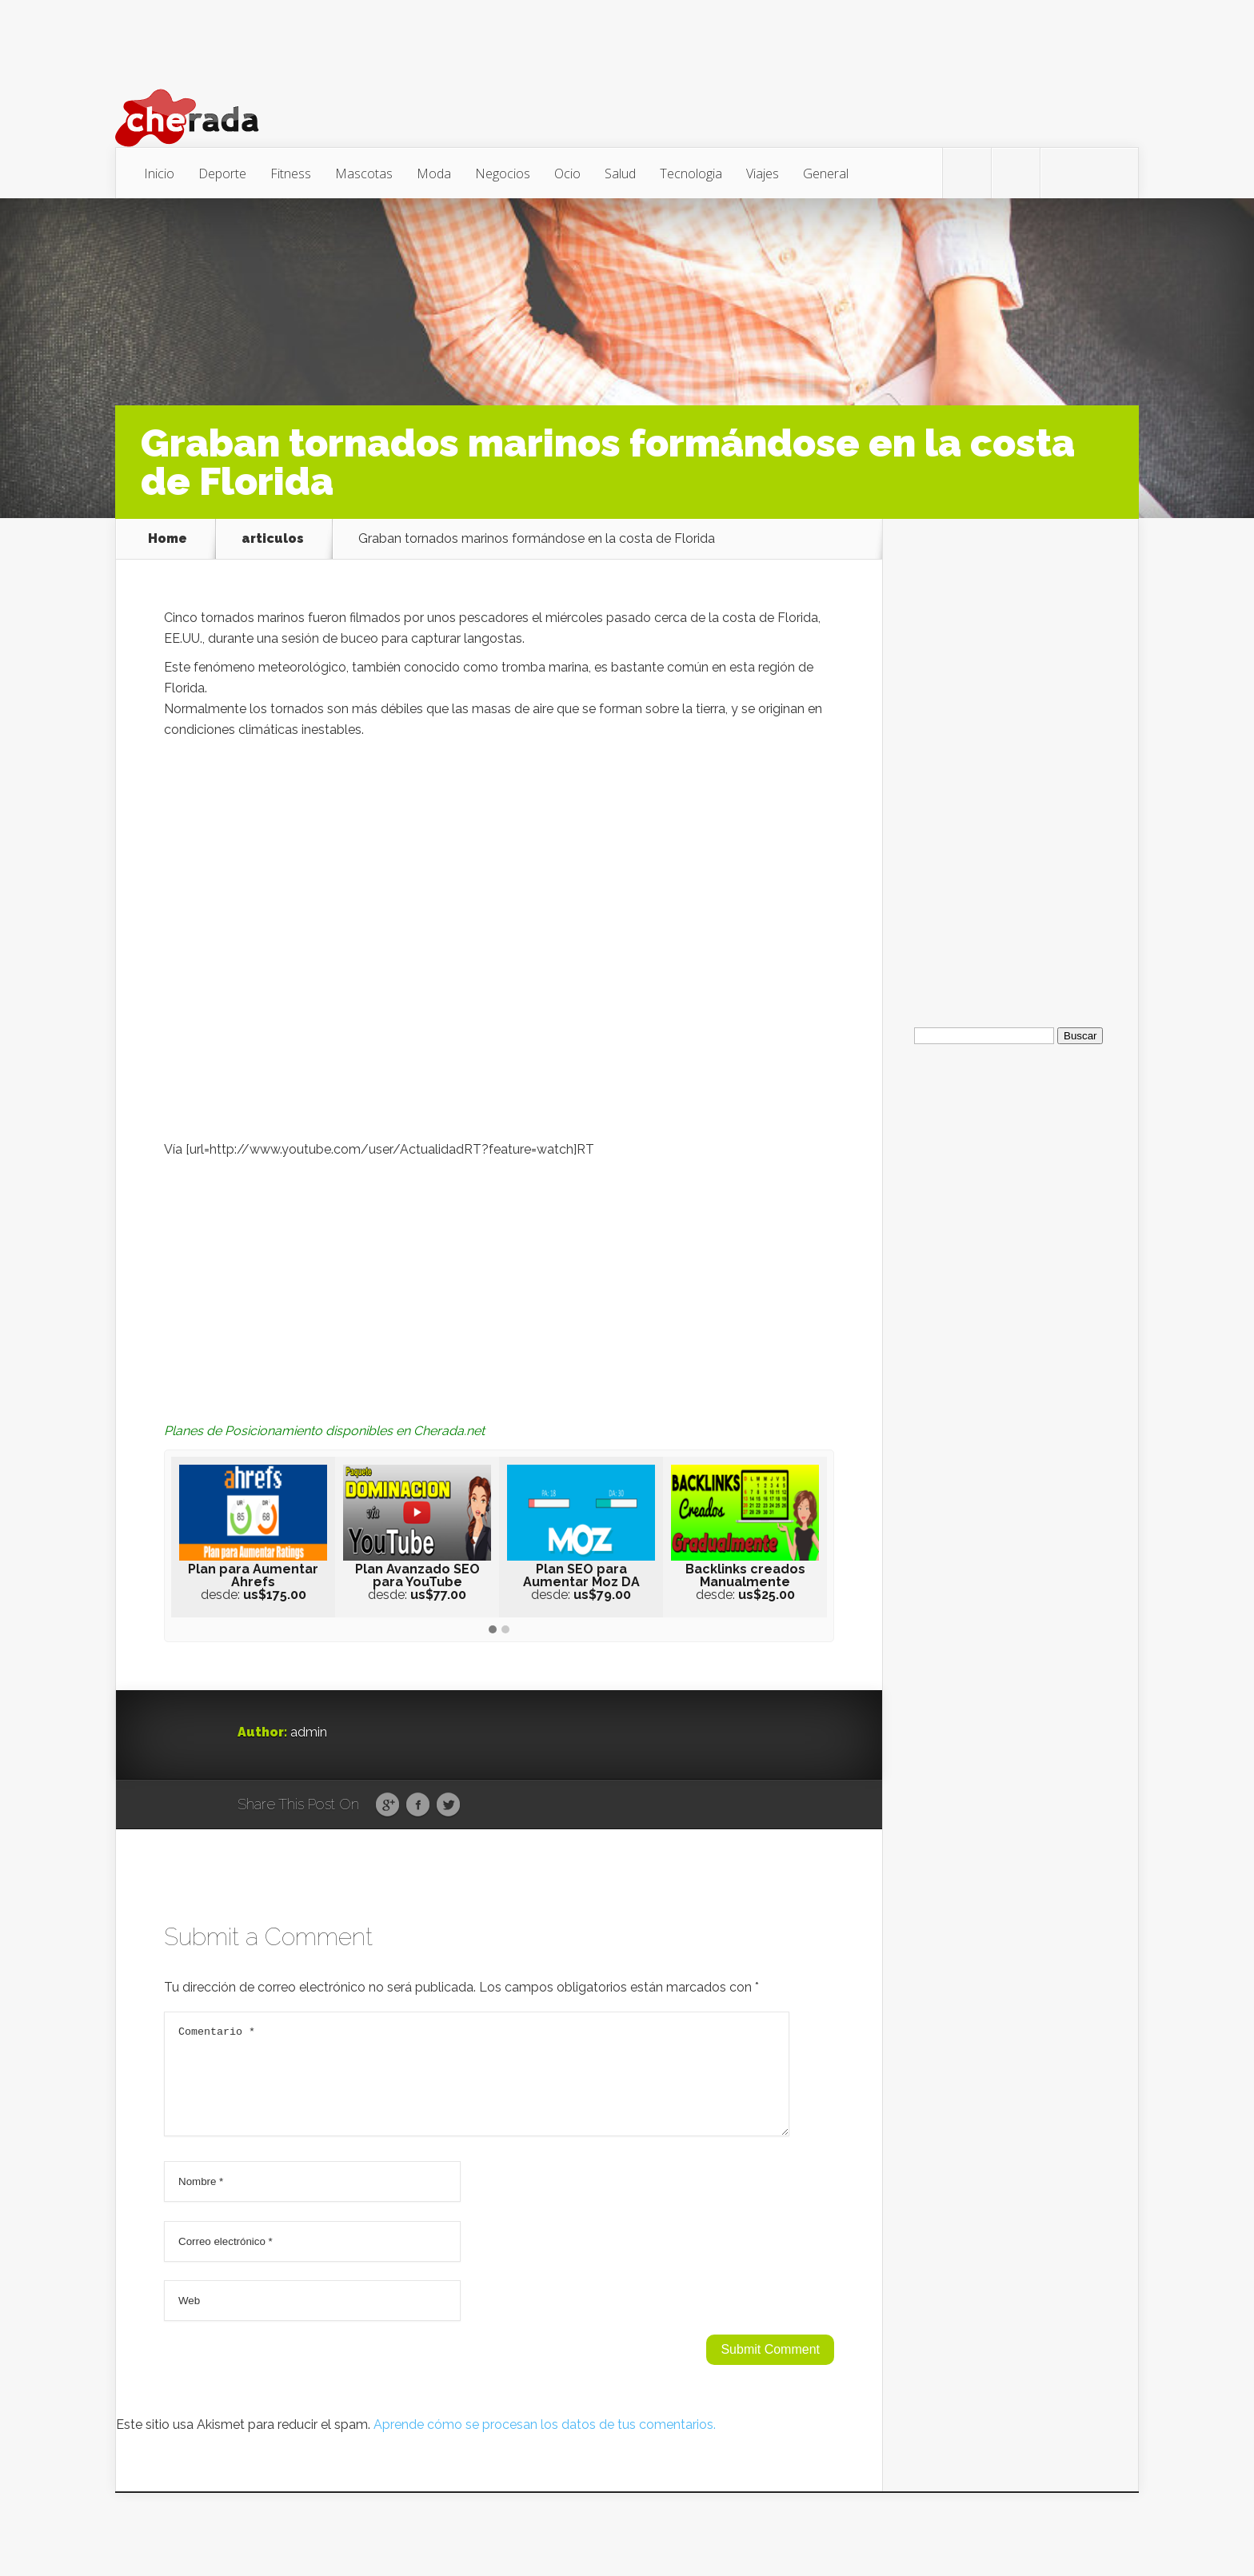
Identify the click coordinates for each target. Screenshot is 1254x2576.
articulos (273, 538)
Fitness (290, 173)
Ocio (567, 173)
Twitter (448, 1805)
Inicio (159, 173)
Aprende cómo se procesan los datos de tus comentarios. (544, 2443)
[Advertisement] (499, 1280)
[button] (492, 1630)
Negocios (502, 173)
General (826, 173)
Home (167, 538)
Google (387, 1805)
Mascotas (364, 173)
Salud (620, 173)
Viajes (762, 173)
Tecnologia (691, 173)
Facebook (417, 1805)
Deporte (222, 173)
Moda (434, 173)
